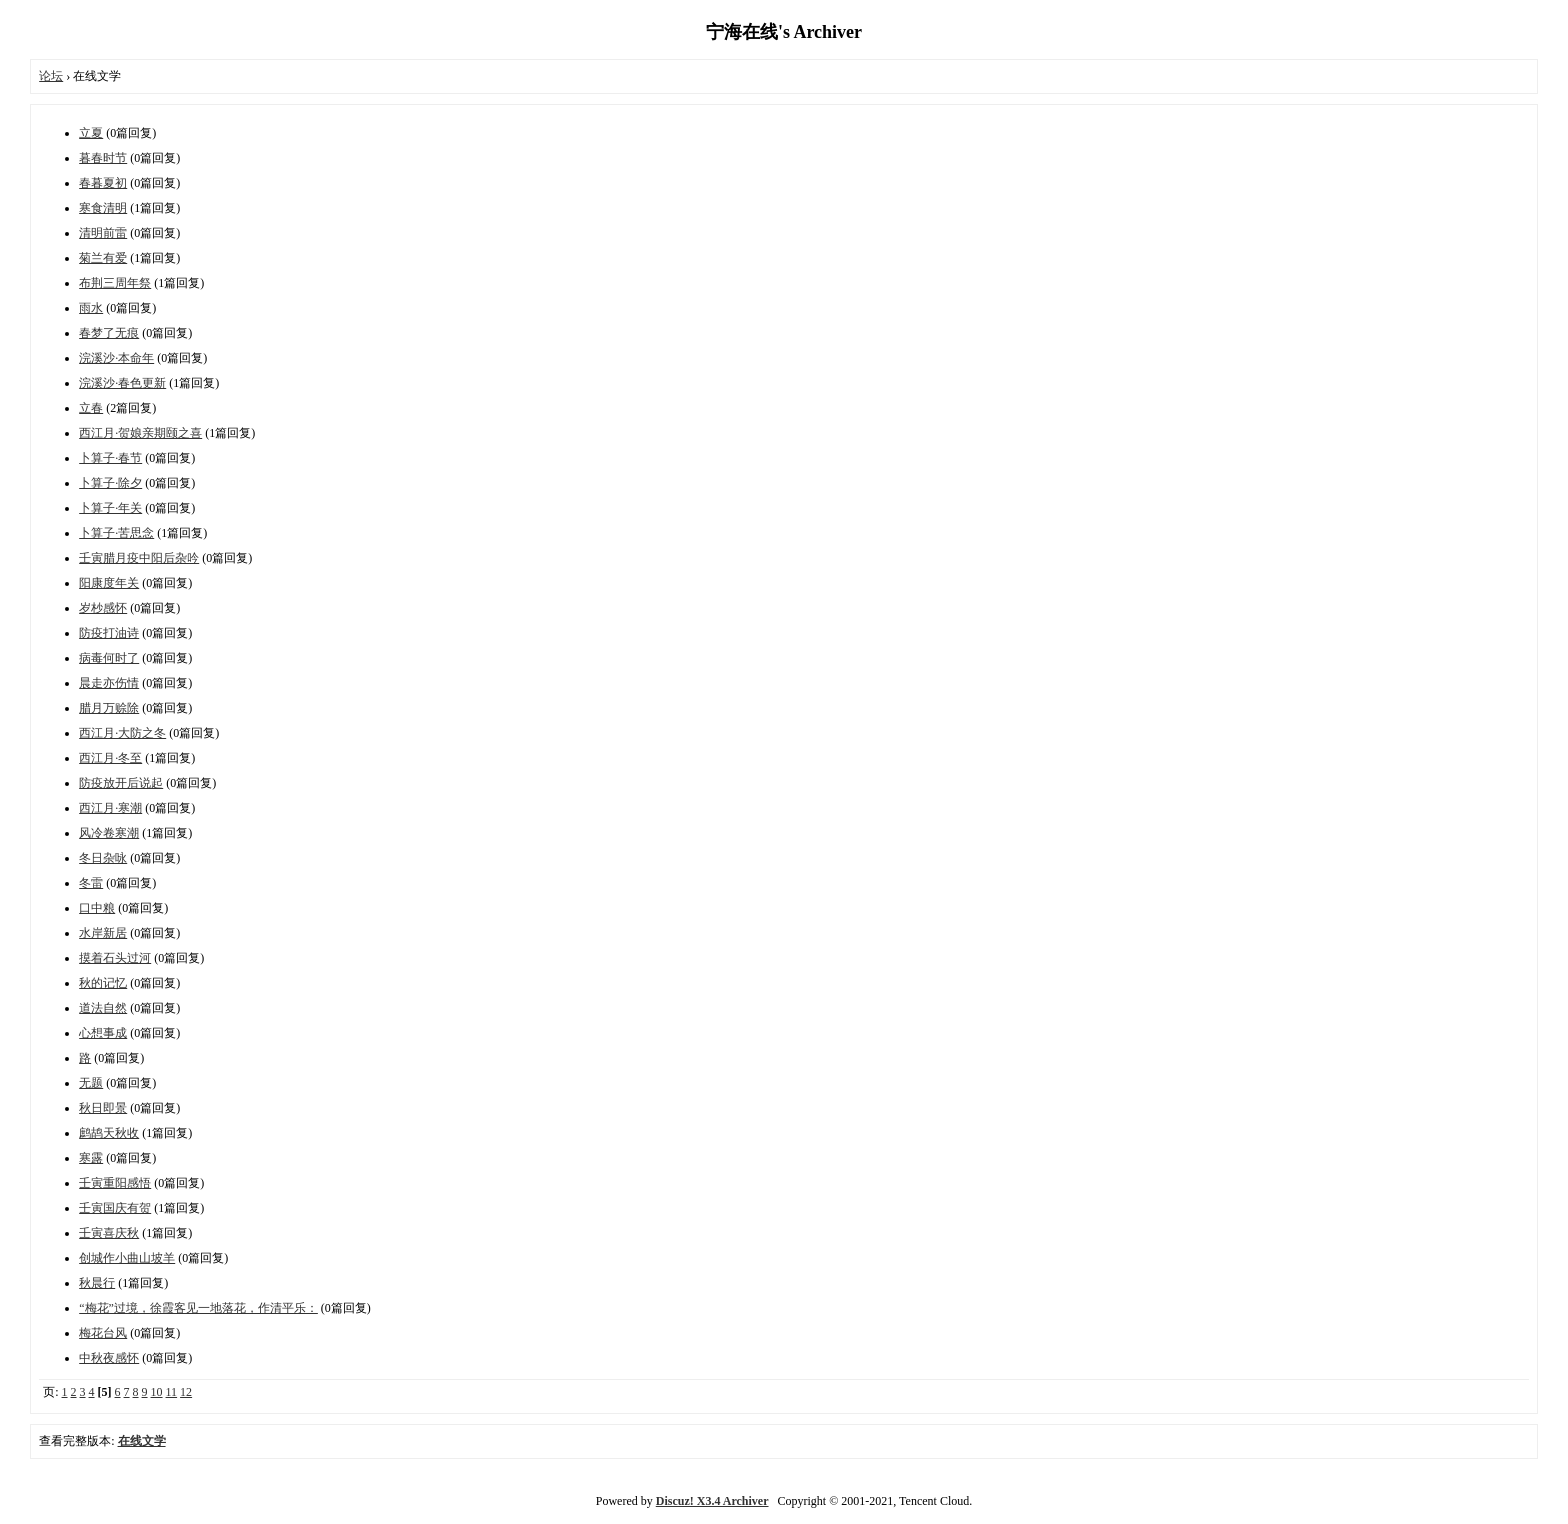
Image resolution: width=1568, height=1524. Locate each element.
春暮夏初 (103, 183)
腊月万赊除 (109, 708)
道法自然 (103, 1008)
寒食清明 (103, 208)
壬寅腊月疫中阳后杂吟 (139, 558)
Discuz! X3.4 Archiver (712, 1501)
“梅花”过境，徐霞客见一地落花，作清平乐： (198, 1308)
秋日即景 (103, 1108)
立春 (91, 408)
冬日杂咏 (103, 858)
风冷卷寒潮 (109, 833)
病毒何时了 (109, 658)
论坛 (51, 76)
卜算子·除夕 (110, 483)
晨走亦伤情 (109, 683)
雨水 (91, 308)
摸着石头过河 (115, 958)
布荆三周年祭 (115, 283)
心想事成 (103, 1033)
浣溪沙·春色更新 (122, 383)
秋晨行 (97, 1283)
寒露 (91, 1158)
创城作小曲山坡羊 (127, 1258)
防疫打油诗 (109, 633)
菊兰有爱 (103, 258)
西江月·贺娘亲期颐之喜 (140, 433)
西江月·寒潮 (110, 808)
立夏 (91, 133)
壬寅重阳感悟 (115, 1183)
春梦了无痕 (109, 333)
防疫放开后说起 (121, 783)
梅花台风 (103, 1333)
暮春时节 (103, 158)
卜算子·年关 (110, 508)
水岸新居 (103, 933)
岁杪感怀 (103, 608)
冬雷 (91, 883)
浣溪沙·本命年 (116, 358)
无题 (91, 1083)
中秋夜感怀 (109, 1358)
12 (186, 1392)
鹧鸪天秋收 (109, 1133)
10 (157, 1392)
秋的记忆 (103, 983)
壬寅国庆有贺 (115, 1208)
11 (172, 1392)
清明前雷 (103, 233)
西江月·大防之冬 (122, 733)
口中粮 (97, 908)
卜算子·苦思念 (116, 533)
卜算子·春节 (110, 458)
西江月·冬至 (110, 758)
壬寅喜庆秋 (109, 1233)
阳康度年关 (109, 583)
